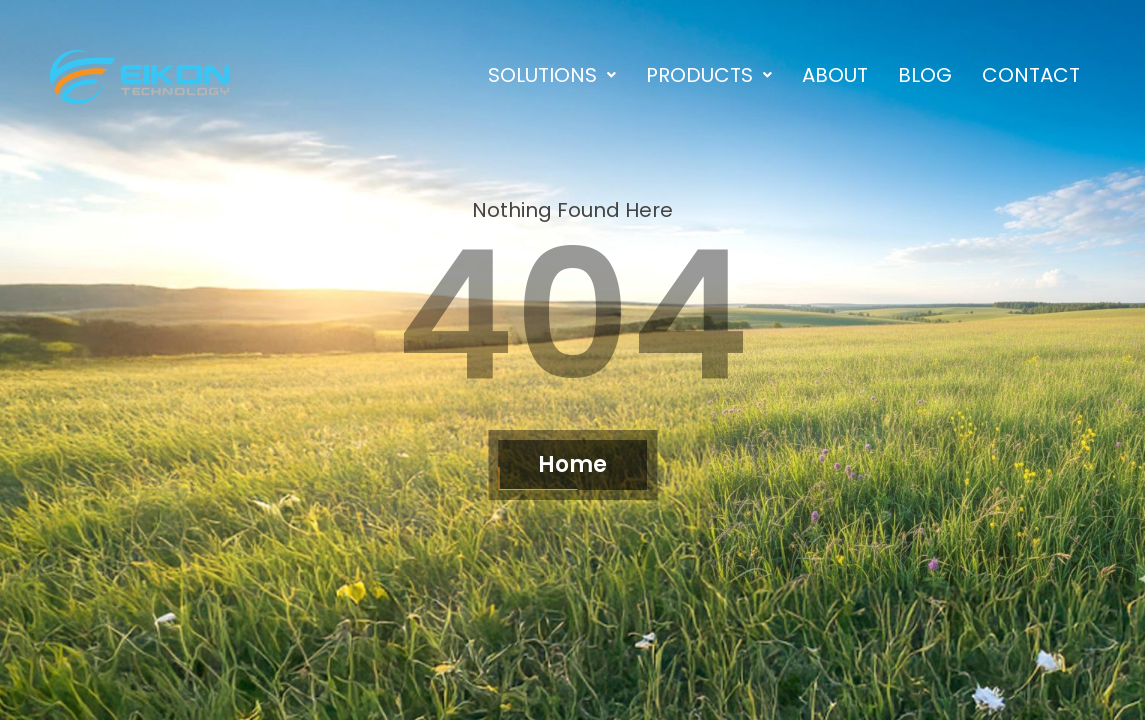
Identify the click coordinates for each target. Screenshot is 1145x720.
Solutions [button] (552, 75)
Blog (925, 75)
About (835, 75)
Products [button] (709, 75)
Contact (1031, 75)
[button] (552, 75)
